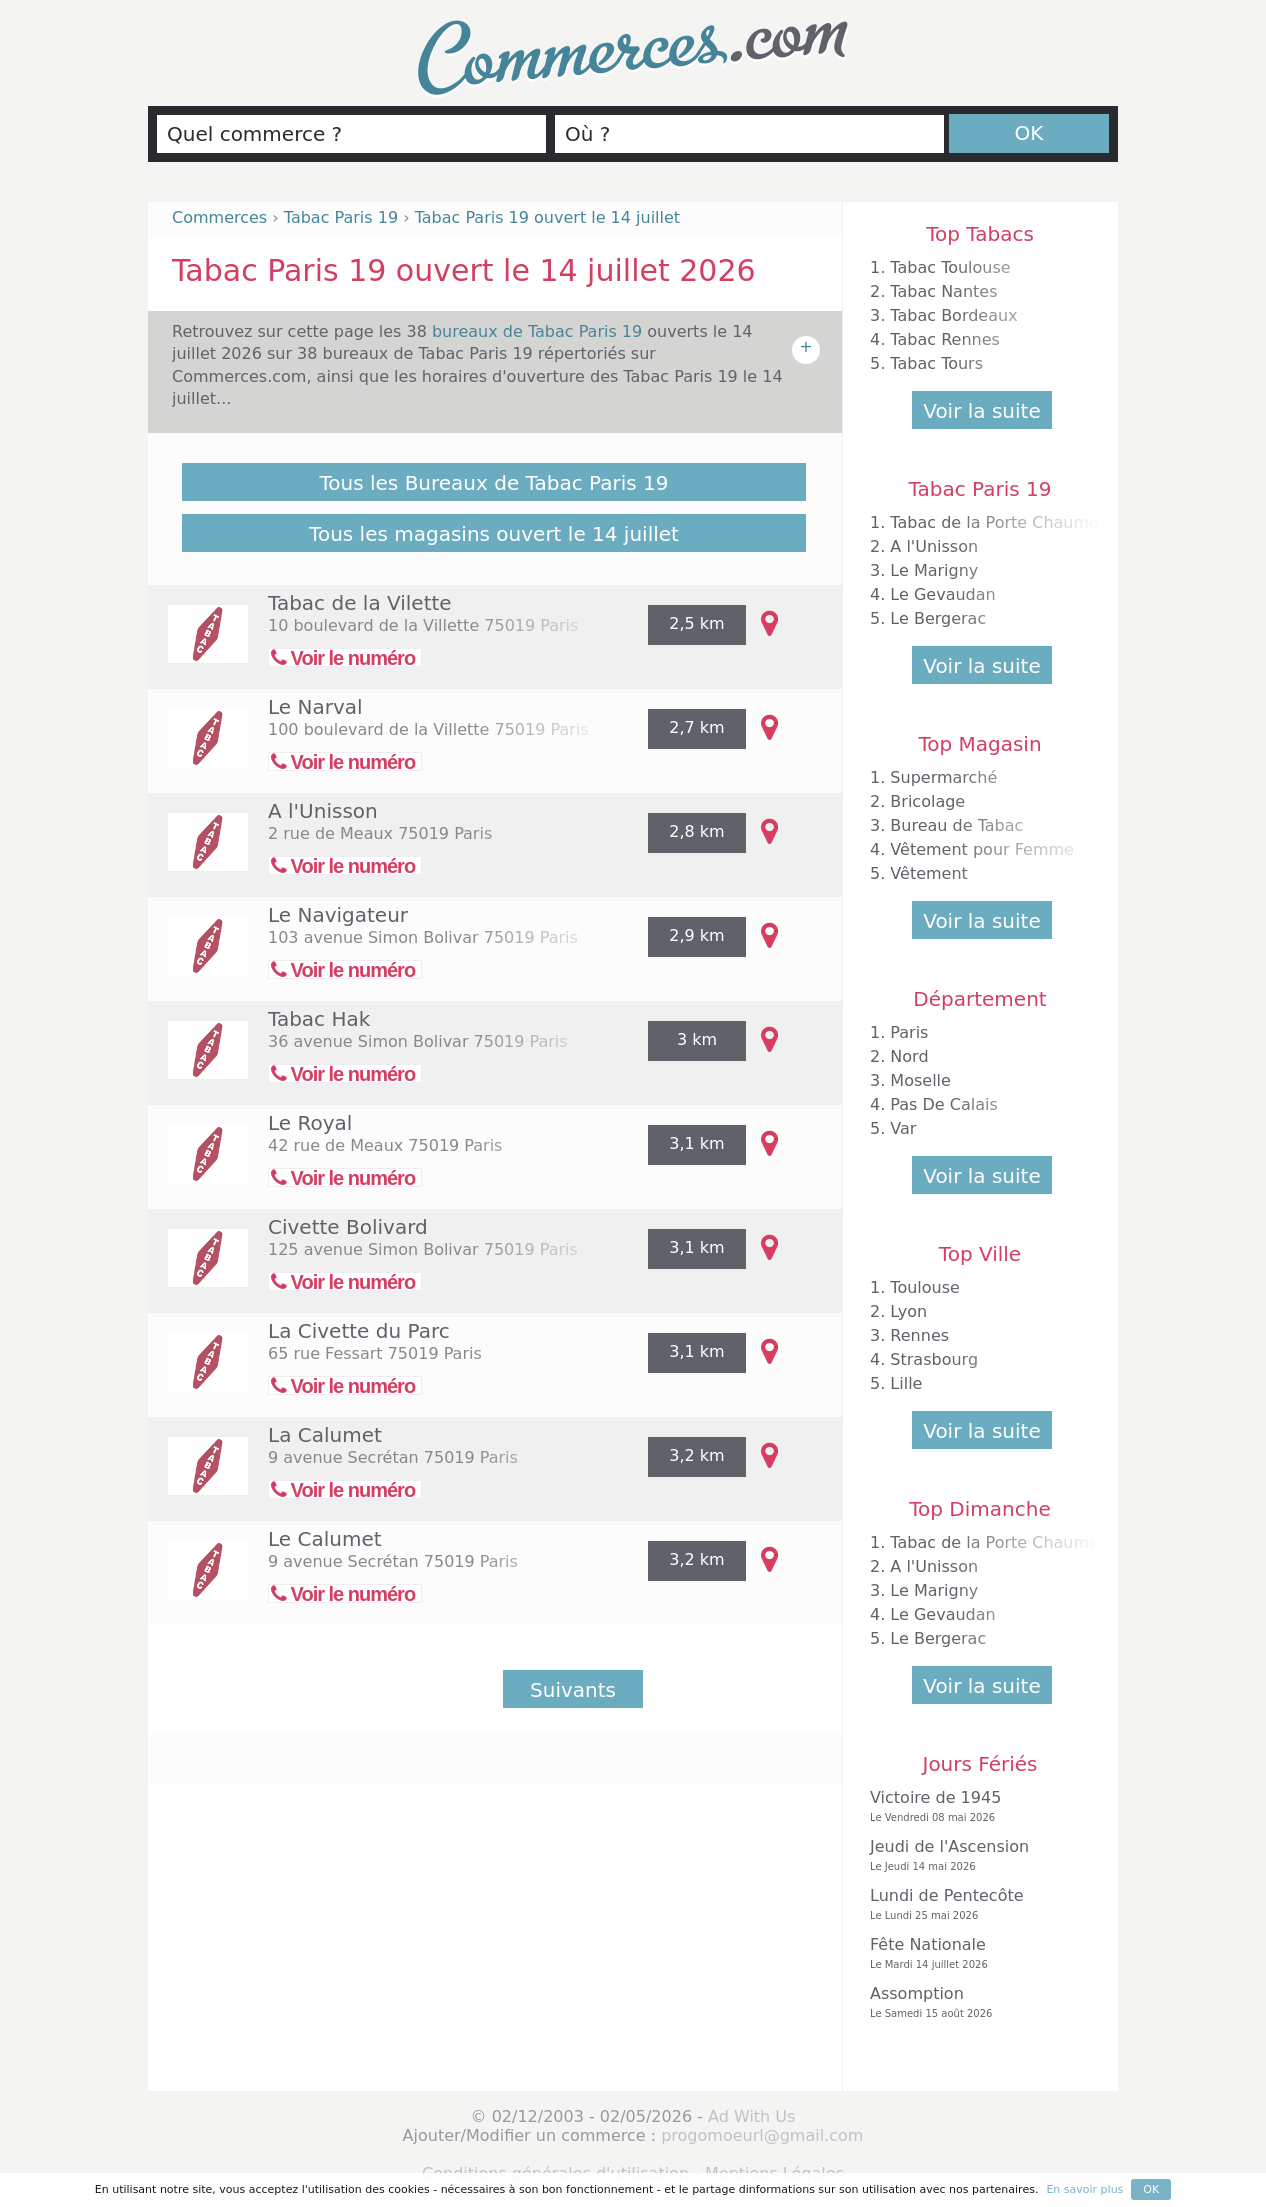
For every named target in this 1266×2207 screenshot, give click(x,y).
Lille (906, 1383)
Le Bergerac (938, 618)
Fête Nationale (975, 1953)
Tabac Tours (936, 363)
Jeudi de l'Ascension (975, 1855)
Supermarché (943, 777)
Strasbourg (934, 1359)
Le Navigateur (338, 915)
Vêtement (929, 873)
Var (903, 1128)
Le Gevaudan (942, 594)
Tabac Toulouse (950, 267)
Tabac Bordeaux (953, 315)
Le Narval (315, 707)
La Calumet (325, 1435)
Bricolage (927, 801)
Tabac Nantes (943, 291)
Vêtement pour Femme (982, 849)
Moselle (920, 1080)
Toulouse (925, 1287)
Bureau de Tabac (956, 825)
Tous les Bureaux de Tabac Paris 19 (493, 483)
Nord (909, 1056)
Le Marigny (934, 570)
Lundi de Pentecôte (975, 1904)
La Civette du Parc (359, 1331)
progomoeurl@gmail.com (762, 2135)
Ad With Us (751, 2116)
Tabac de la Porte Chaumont (1002, 522)
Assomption (975, 2002)
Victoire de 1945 (975, 1806)
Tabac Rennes (944, 339)
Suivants (573, 1690)
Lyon (908, 1311)
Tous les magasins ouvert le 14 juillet (494, 534)
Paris (909, 1032)
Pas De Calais (943, 1104)
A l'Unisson (323, 811)
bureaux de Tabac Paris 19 (539, 331)
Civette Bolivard (348, 1227)
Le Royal (310, 1123)
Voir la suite (981, 411)
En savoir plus (1084, 2189)
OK (1029, 133)
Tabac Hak (319, 1019)
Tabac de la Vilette (360, 603)
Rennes (919, 1335)
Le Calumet (325, 1539)
